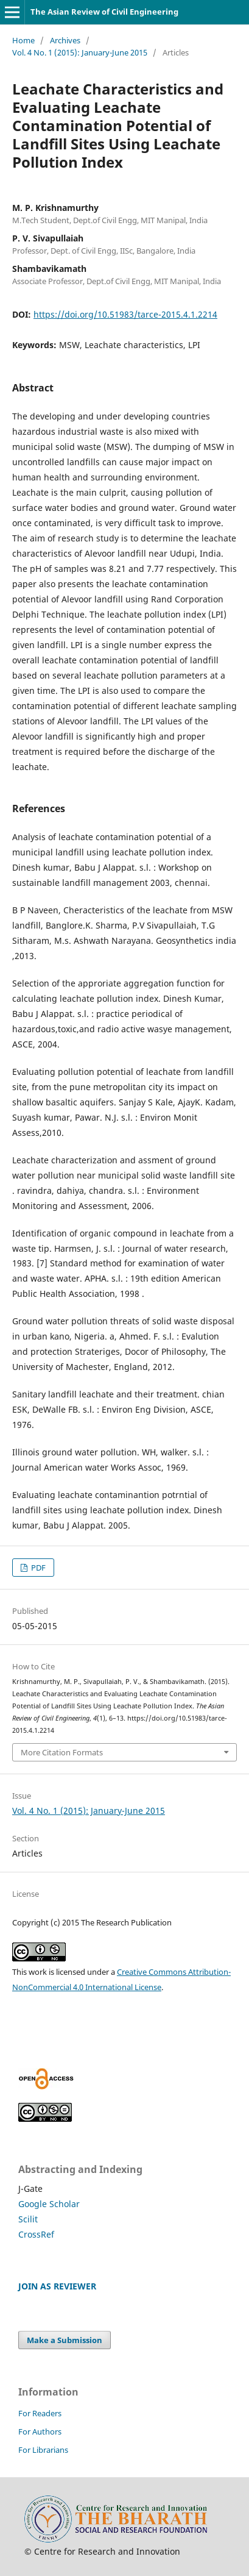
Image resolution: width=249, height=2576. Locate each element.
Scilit (28, 2219)
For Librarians (43, 2449)
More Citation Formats (62, 1752)
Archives (65, 40)
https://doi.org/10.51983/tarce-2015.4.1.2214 (125, 314)
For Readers (39, 2413)
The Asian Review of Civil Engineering (104, 11)
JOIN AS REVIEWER (57, 2286)
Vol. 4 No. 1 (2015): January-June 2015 (79, 52)
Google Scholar (49, 2204)
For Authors (39, 2431)
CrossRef (36, 2234)
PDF (37, 1567)
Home (23, 40)
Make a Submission (64, 2340)
